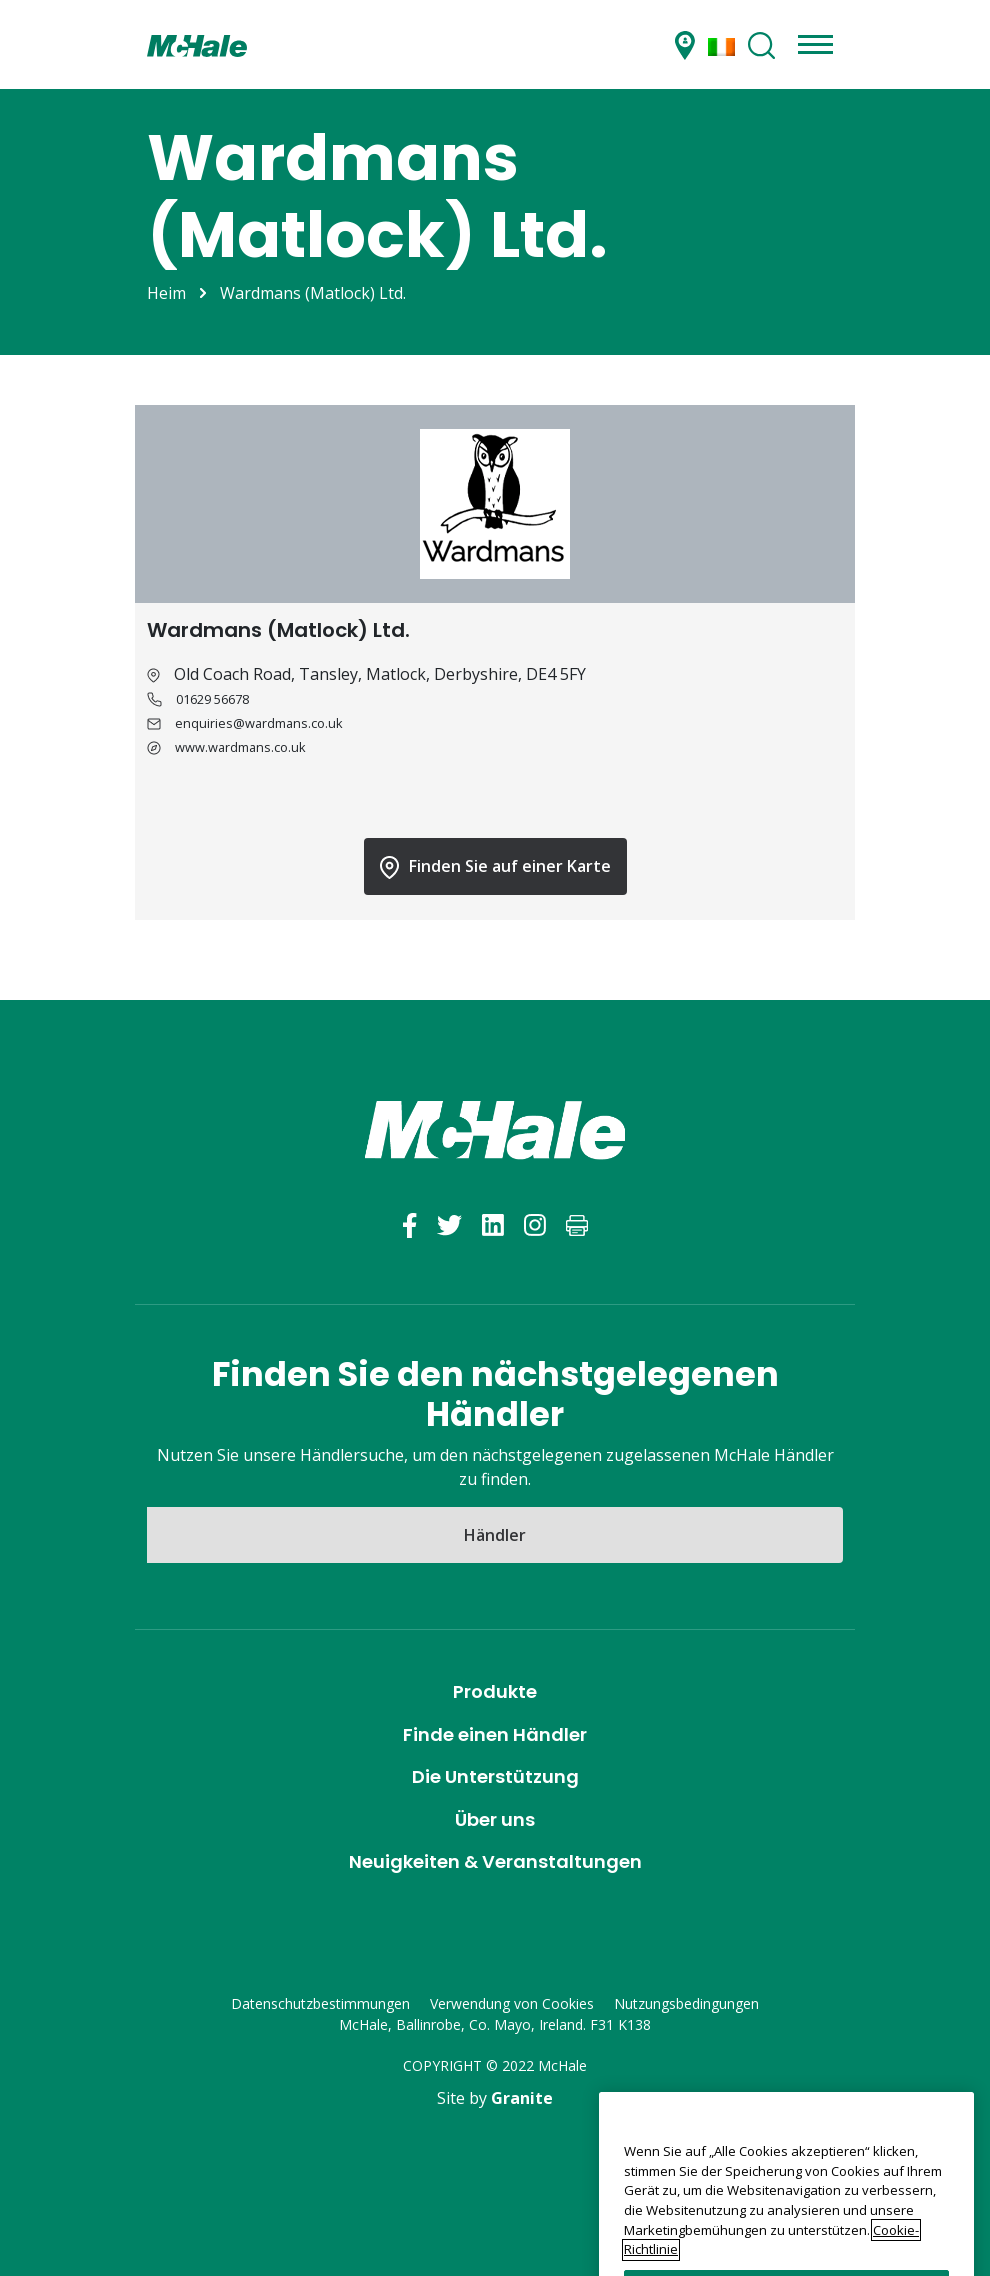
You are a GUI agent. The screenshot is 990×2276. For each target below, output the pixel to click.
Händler (495, 1535)
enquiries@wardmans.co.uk (259, 723)
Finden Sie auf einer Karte (495, 867)
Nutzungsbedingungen (686, 2003)
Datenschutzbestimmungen (320, 2003)
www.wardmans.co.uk (240, 747)
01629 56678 (212, 699)
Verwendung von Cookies (512, 2003)
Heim (166, 293)
